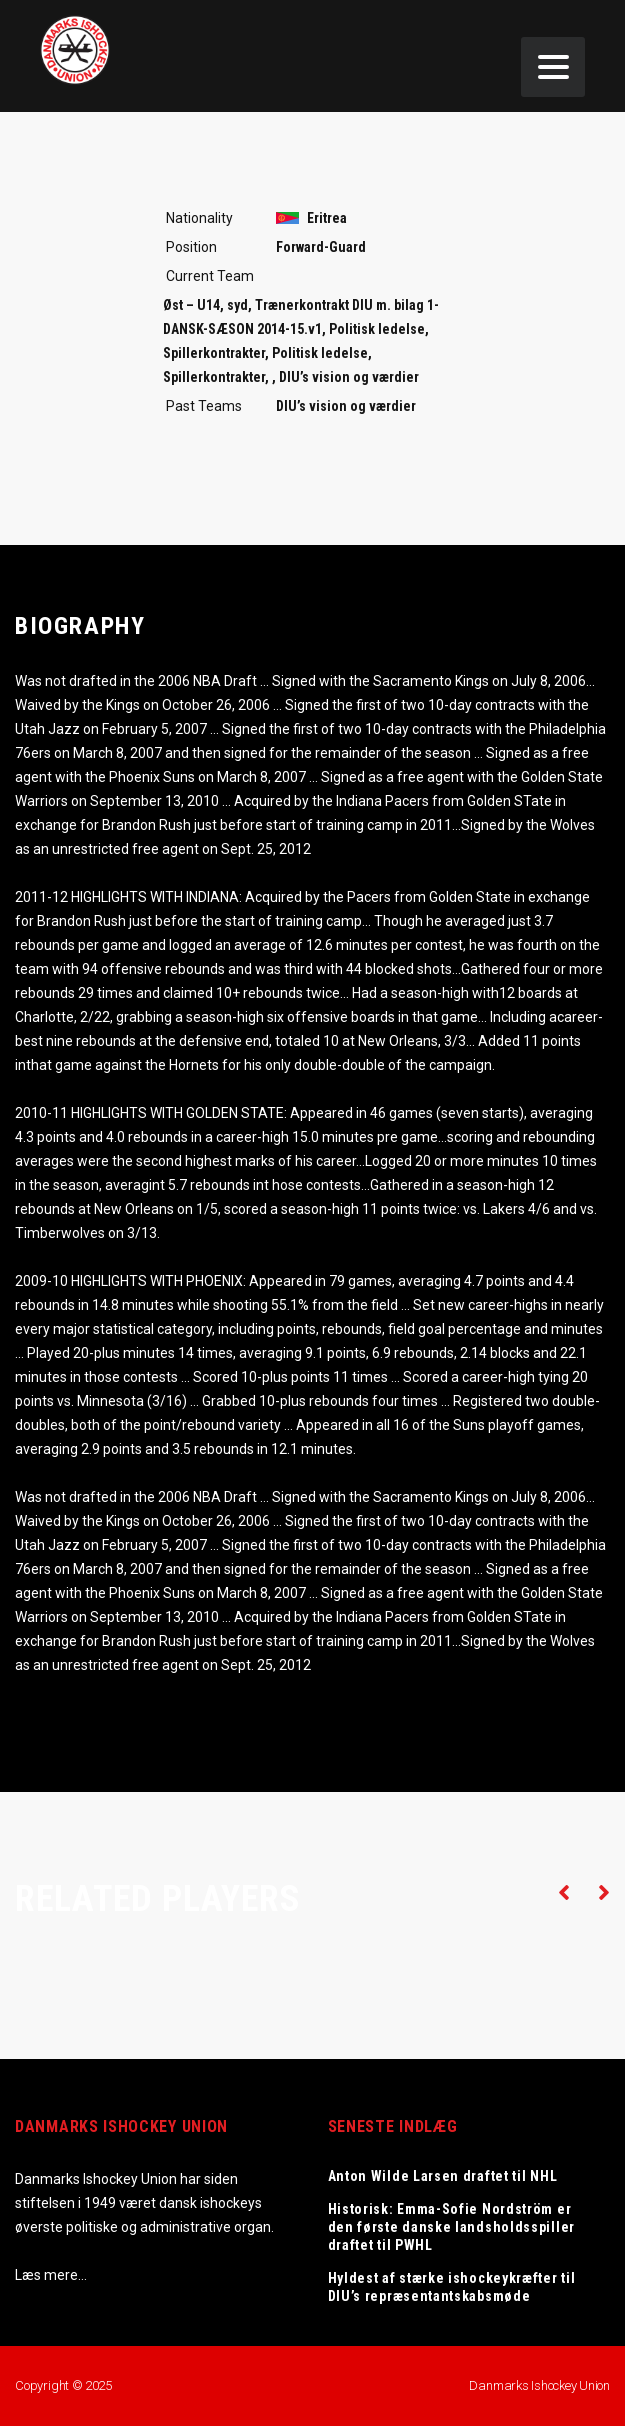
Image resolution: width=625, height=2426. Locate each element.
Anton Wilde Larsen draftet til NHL (443, 2176)
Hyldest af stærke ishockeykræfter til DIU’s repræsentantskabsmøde (452, 2287)
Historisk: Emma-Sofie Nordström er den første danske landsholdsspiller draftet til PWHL (452, 2227)
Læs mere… (51, 2275)
